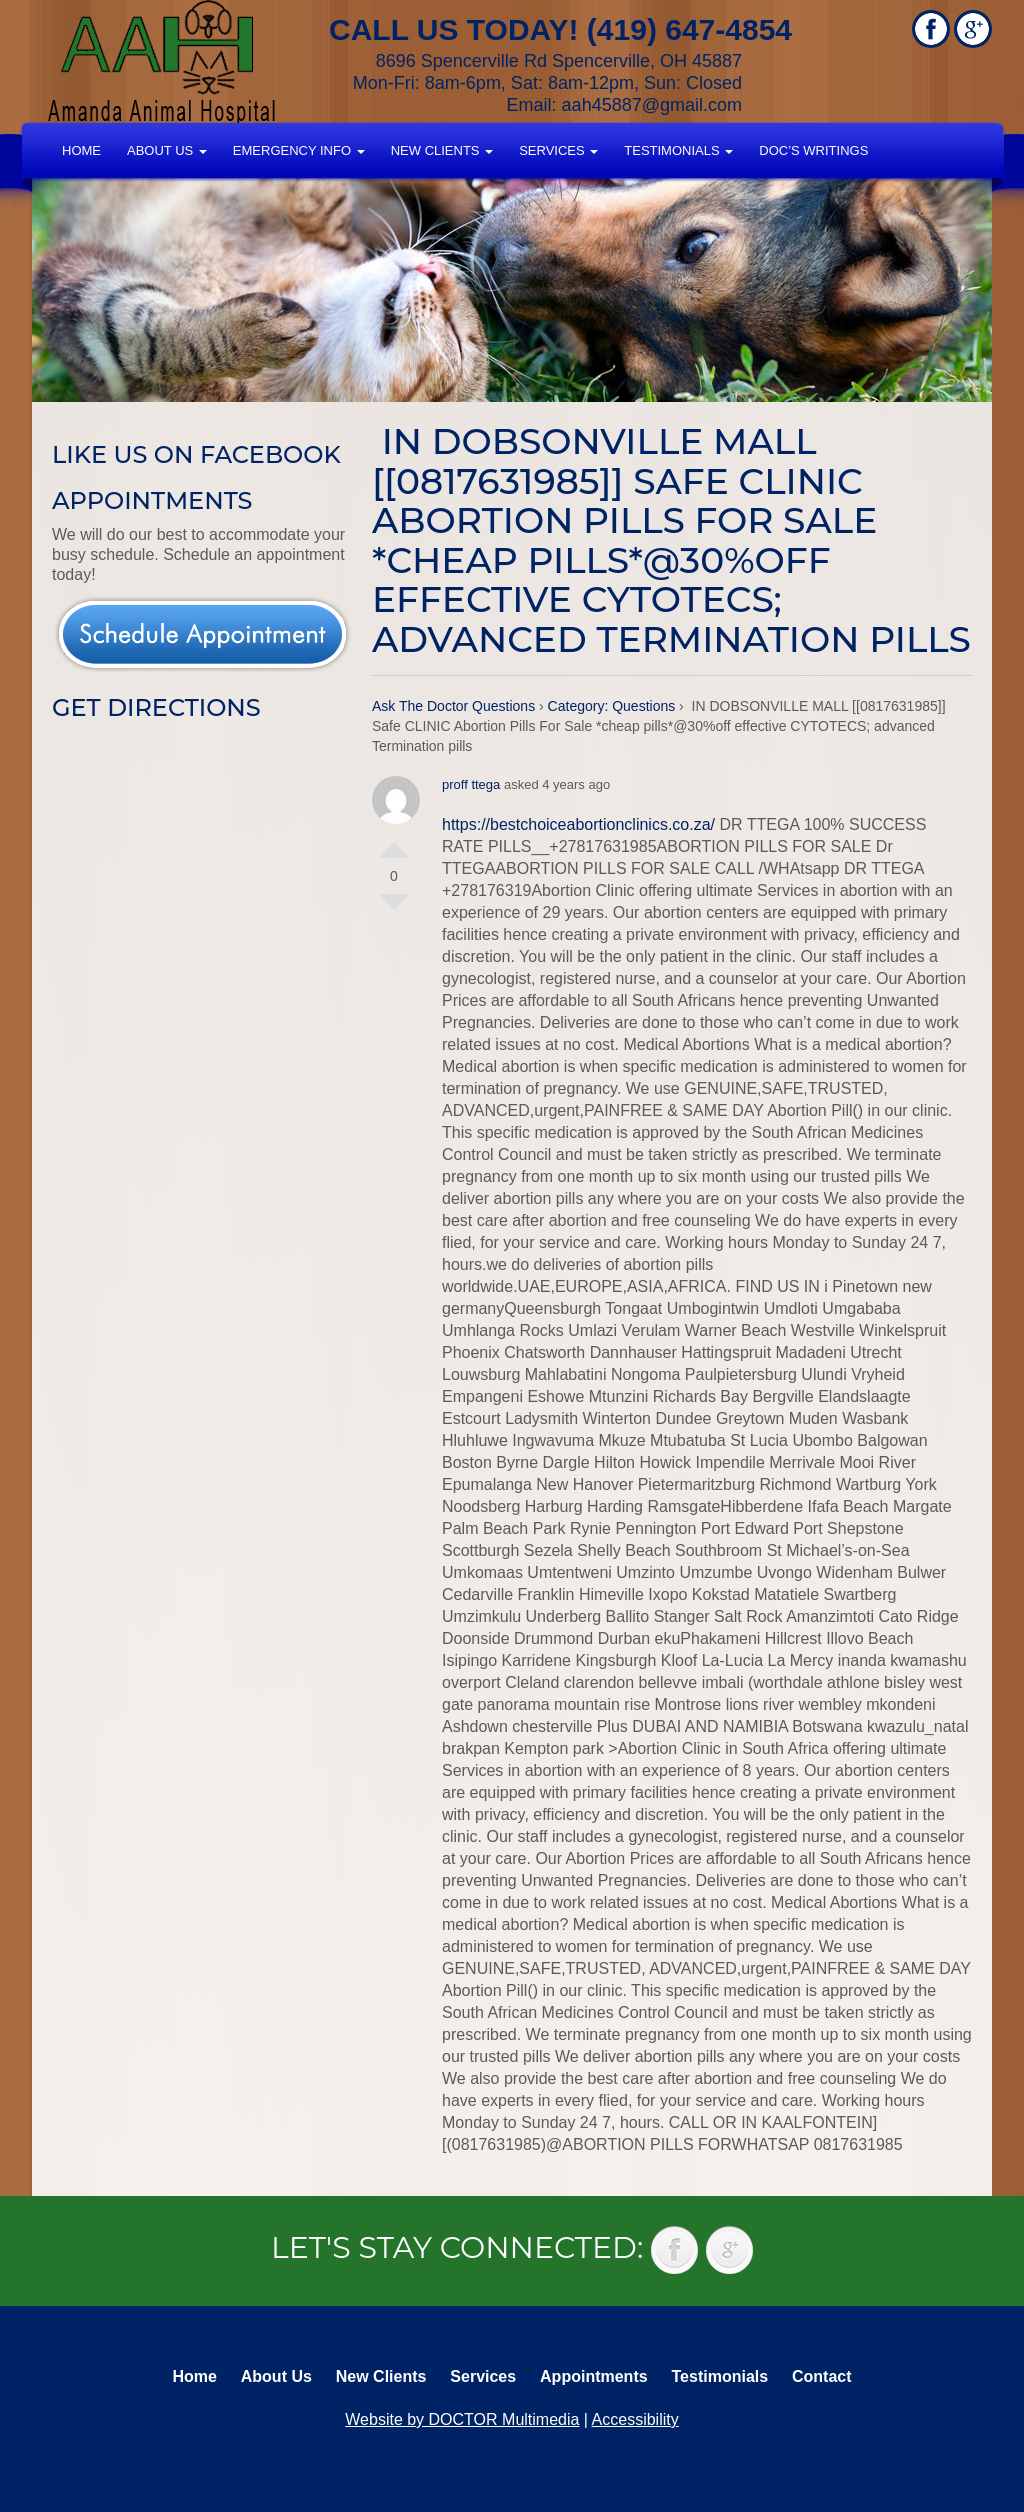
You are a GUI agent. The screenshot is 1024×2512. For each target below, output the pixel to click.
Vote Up (394, 842)
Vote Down (394, 910)
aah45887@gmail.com (652, 105)
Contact (822, 2376)
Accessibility (635, 2419)
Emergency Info (299, 150)
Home (81, 150)
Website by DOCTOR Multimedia (462, 2419)
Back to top (989, 2452)
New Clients (442, 150)
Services (558, 150)
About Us (167, 150)
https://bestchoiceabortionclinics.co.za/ (578, 824)
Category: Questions (612, 706)
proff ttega (471, 784)
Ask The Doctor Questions (453, 706)
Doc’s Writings (813, 150)
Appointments (594, 2376)
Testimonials (678, 150)
